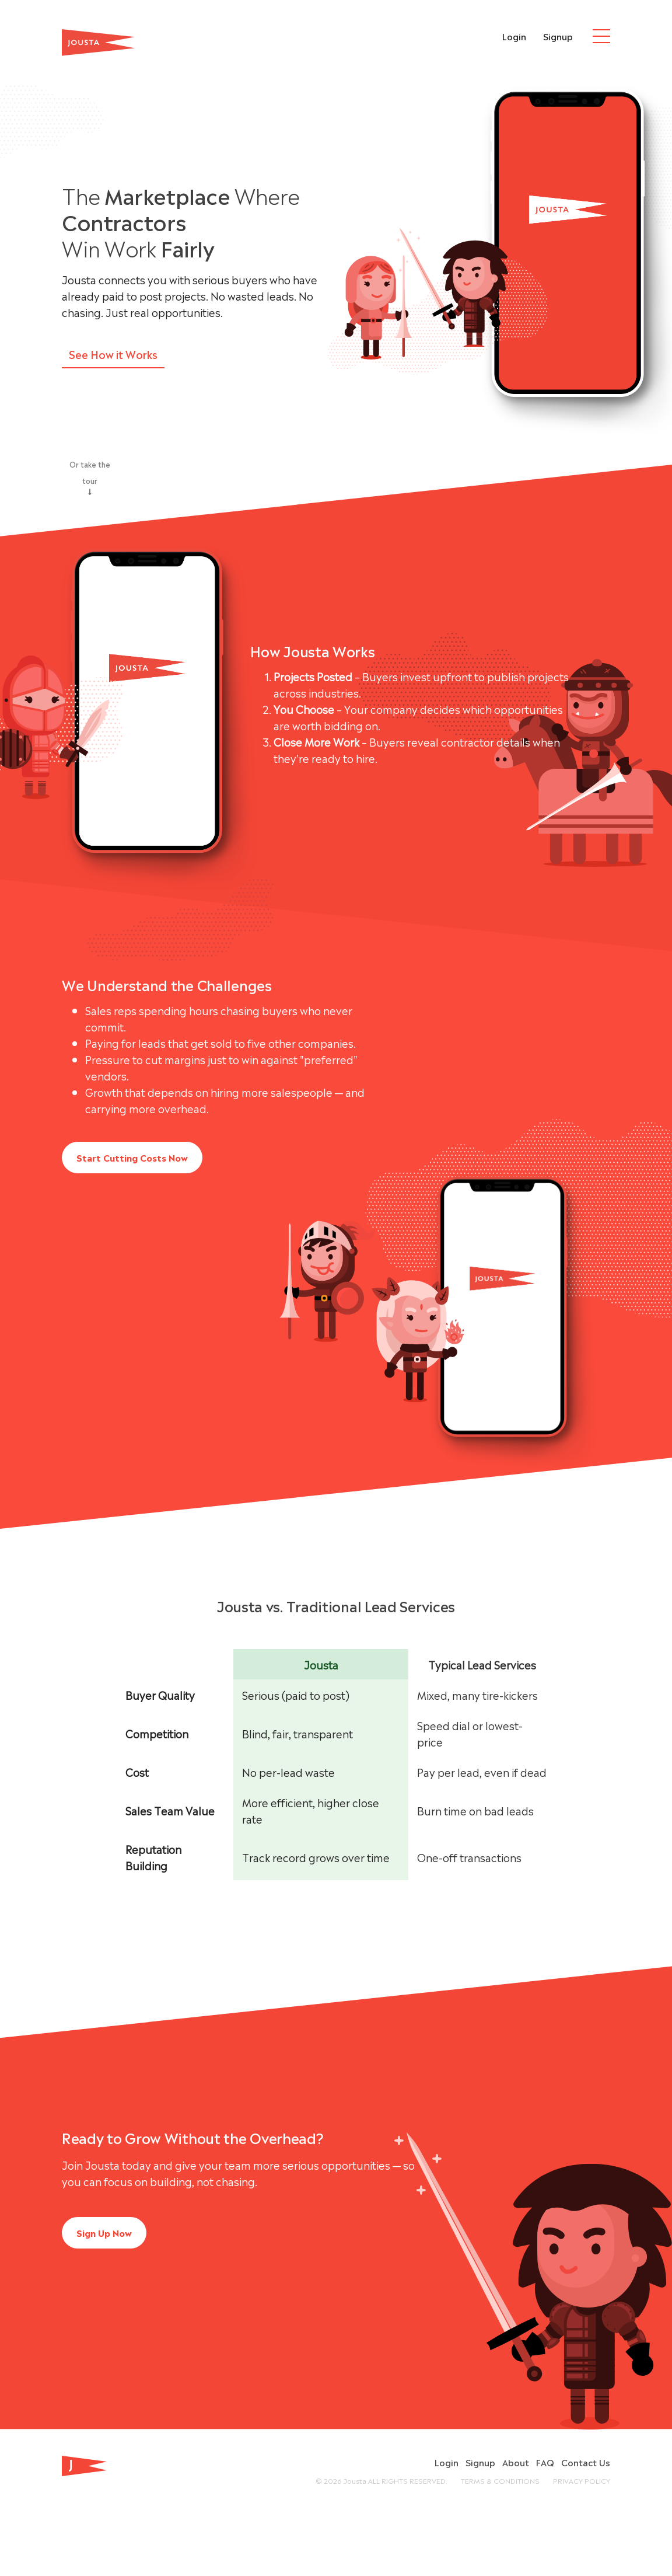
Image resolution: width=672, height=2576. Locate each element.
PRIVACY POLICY (581, 2480)
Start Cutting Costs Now (132, 1157)
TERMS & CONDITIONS (500, 2480)
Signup (558, 36)
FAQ (545, 2462)
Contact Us (585, 2462)
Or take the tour (89, 477)
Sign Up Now (104, 2232)
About (515, 2462)
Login (514, 36)
